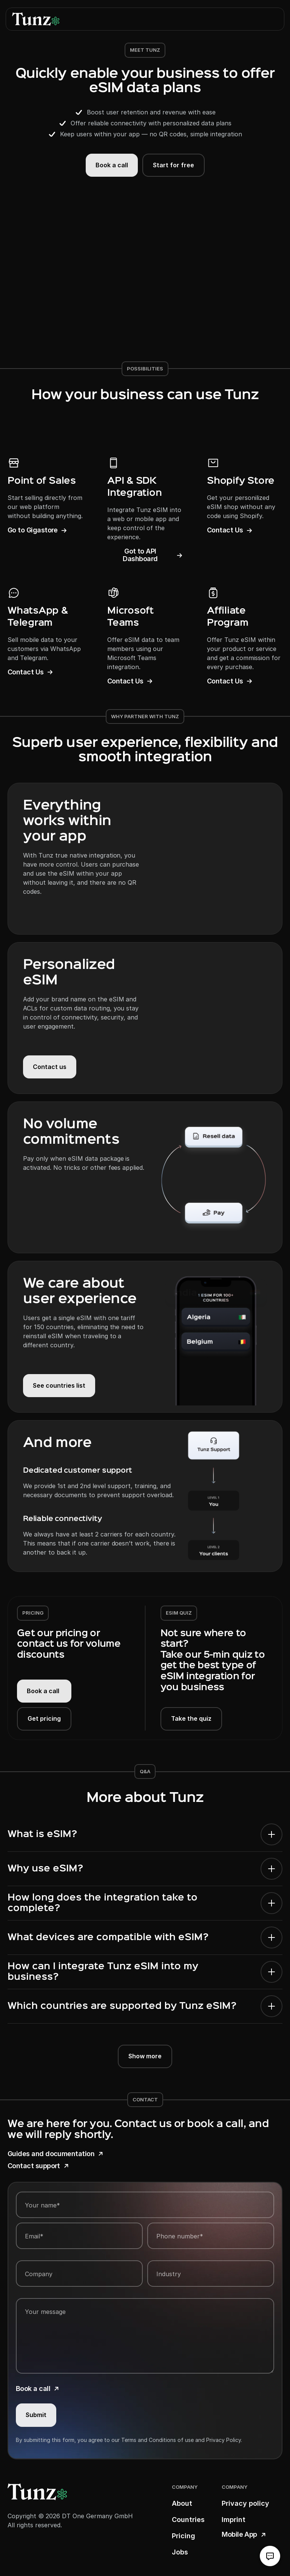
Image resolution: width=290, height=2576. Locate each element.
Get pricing (44, 1718)
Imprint (233, 2520)
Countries (188, 2520)
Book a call (112, 165)
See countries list (59, 1385)
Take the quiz (191, 1718)
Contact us (49, 1067)
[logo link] (35, 19)
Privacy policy (245, 2503)
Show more (145, 2056)
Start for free (173, 165)
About (182, 2503)
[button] (272, 19)
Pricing (183, 2536)
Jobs (180, 2552)
